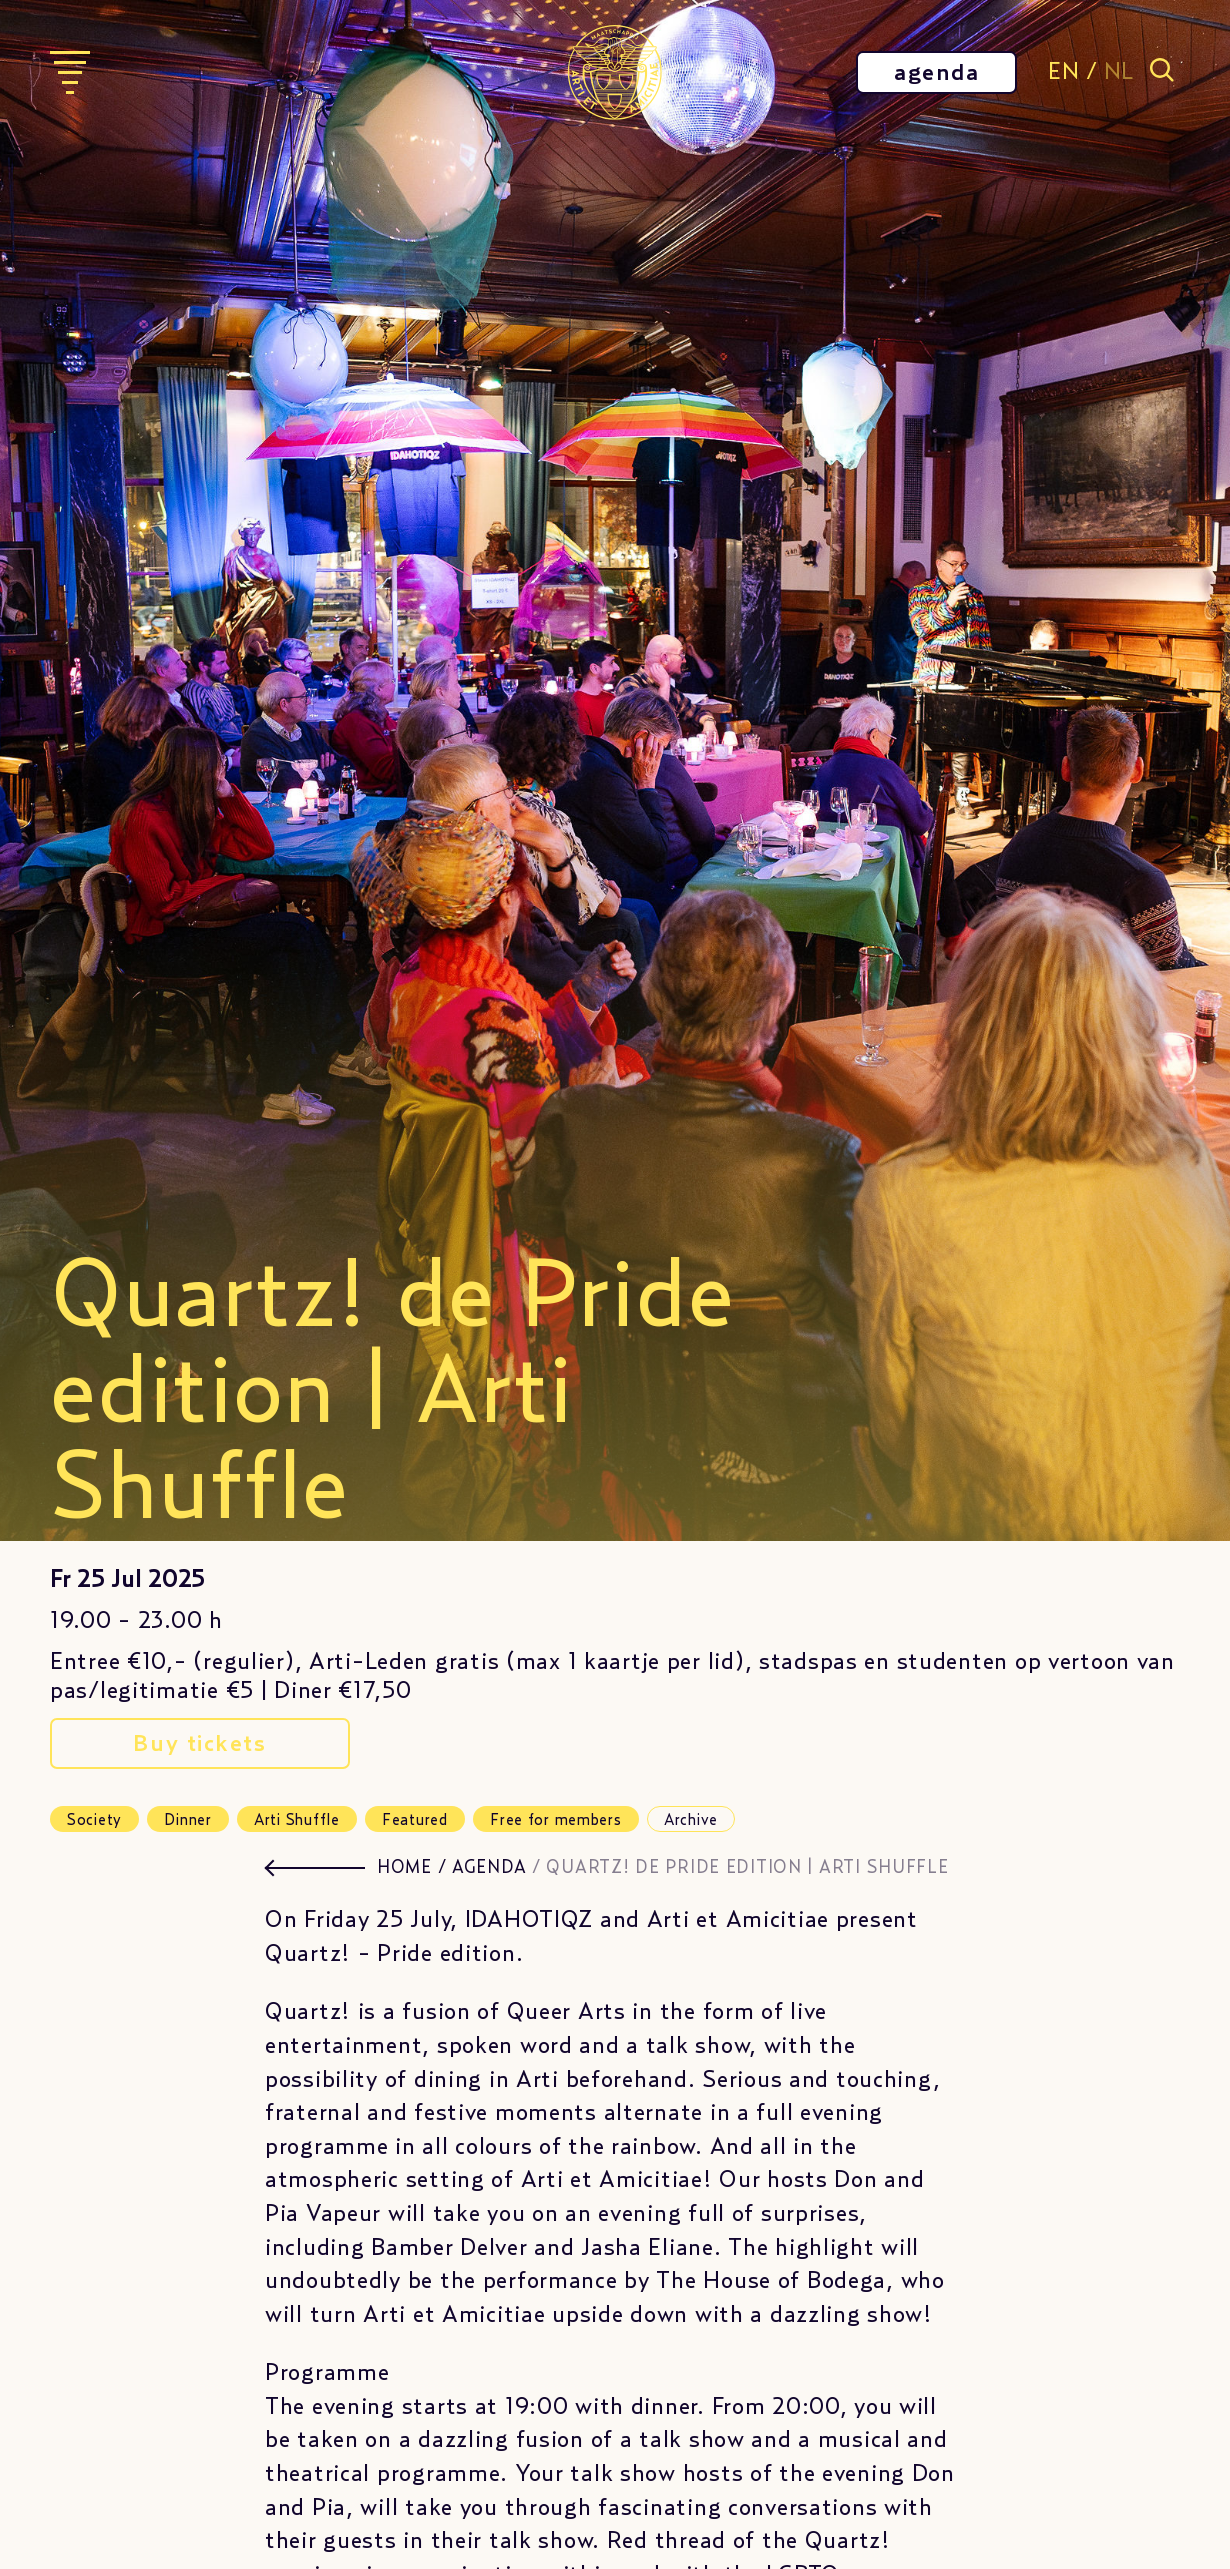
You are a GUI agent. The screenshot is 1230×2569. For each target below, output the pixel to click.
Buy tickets (199, 1744)
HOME (404, 1868)
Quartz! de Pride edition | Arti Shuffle (747, 1868)
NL (1119, 72)
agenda (936, 73)
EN (1063, 72)
